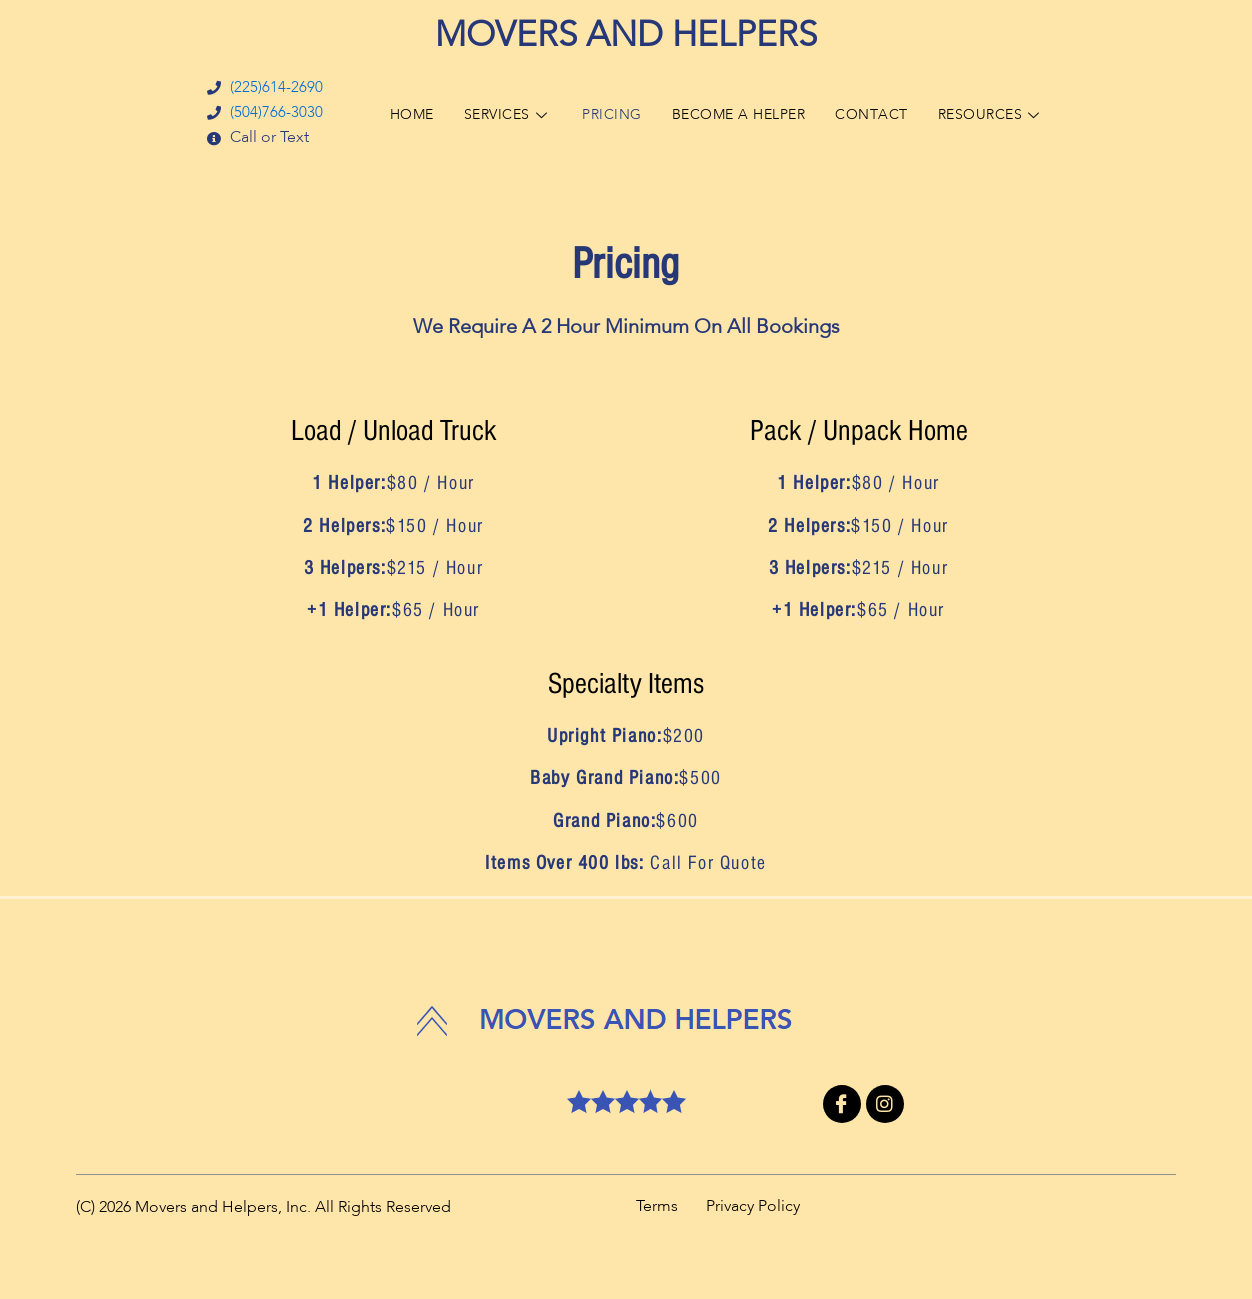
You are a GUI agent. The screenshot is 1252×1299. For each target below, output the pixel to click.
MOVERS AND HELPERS (626, 37)
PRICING (606, 114)
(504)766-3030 (258, 114)
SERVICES (497, 114)
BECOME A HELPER (740, 114)
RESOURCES (1005, 114)
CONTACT (881, 114)
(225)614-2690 (258, 88)
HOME (396, 114)
